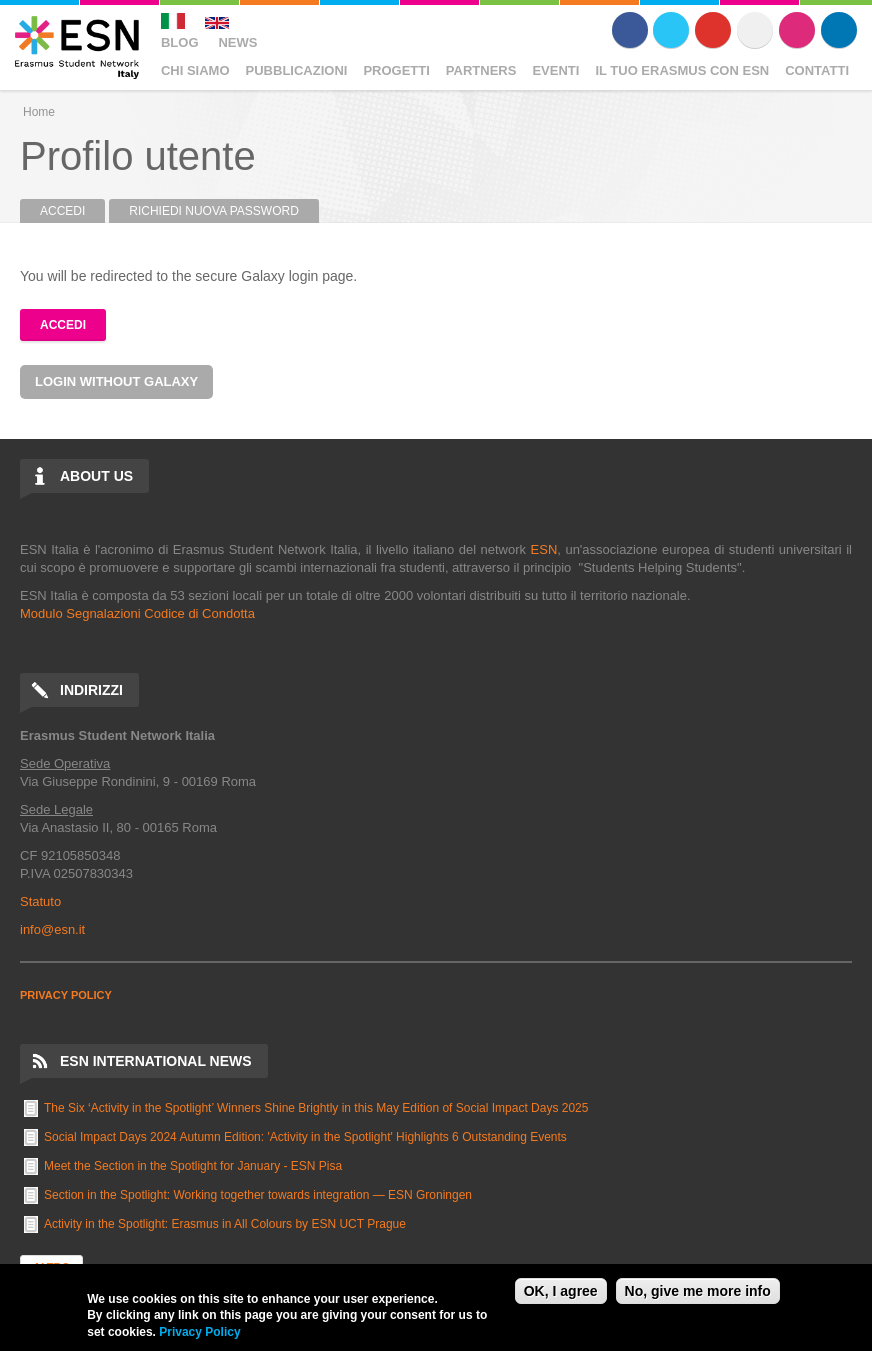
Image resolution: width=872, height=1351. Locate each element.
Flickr (755, 30)
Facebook (630, 30)
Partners (481, 70)
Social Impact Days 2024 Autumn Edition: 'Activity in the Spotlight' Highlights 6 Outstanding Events (305, 1137)
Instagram (797, 30)
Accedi (72, 211)
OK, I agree (561, 1291)
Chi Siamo (195, 70)
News (237, 42)
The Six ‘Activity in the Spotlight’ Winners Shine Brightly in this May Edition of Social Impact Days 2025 (316, 1108)
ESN (544, 549)
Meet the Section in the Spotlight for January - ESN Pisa (193, 1166)
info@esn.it (52, 929)
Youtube (713, 30)
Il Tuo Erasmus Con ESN (682, 70)
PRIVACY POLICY (66, 995)
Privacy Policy (199, 1332)
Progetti (396, 70)
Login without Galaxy (116, 381)
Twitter (671, 30)
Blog (180, 42)
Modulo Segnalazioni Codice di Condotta (137, 613)
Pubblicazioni (297, 70)
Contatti (817, 70)
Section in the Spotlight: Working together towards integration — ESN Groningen (258, 1195)
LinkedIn (839, 30)
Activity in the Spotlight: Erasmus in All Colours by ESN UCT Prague (225, 1224)
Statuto (40, 901)
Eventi (555, 70)
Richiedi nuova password (214, 211)
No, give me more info (698, 1291)
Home (39, 112)
